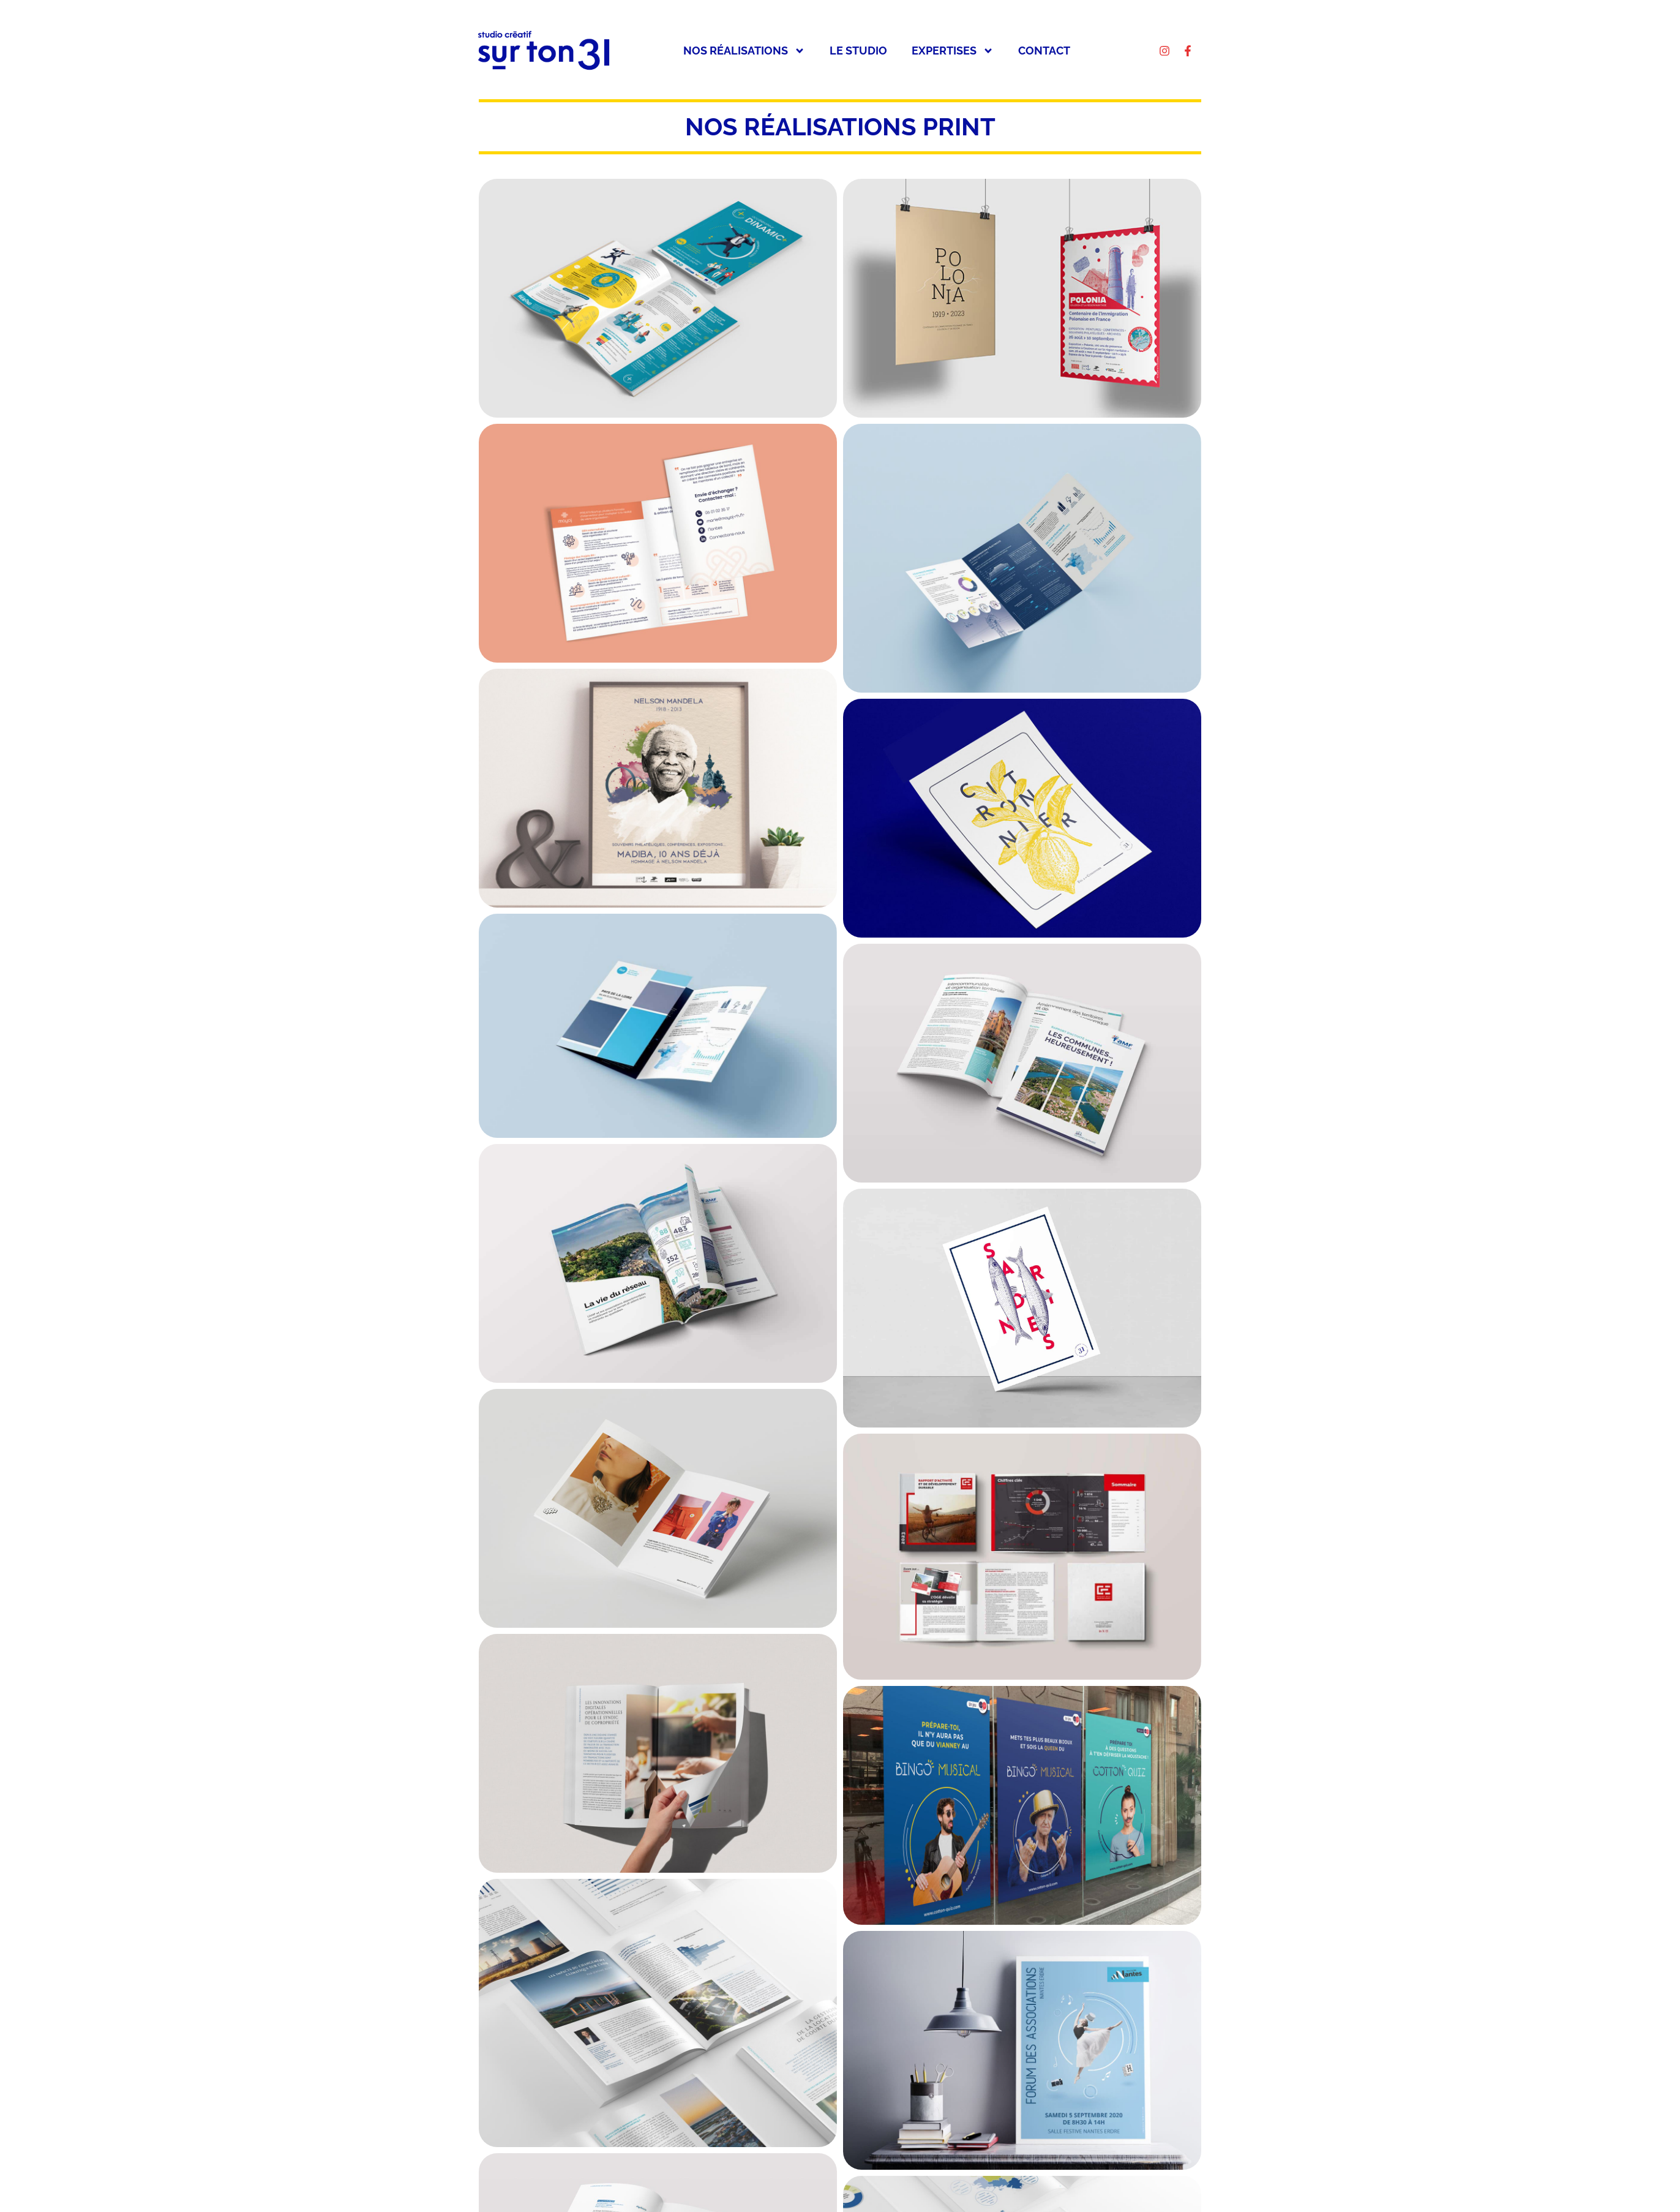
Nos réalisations (744, 50)
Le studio (858, 50)
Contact (1044, 50)
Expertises (953, 50)
